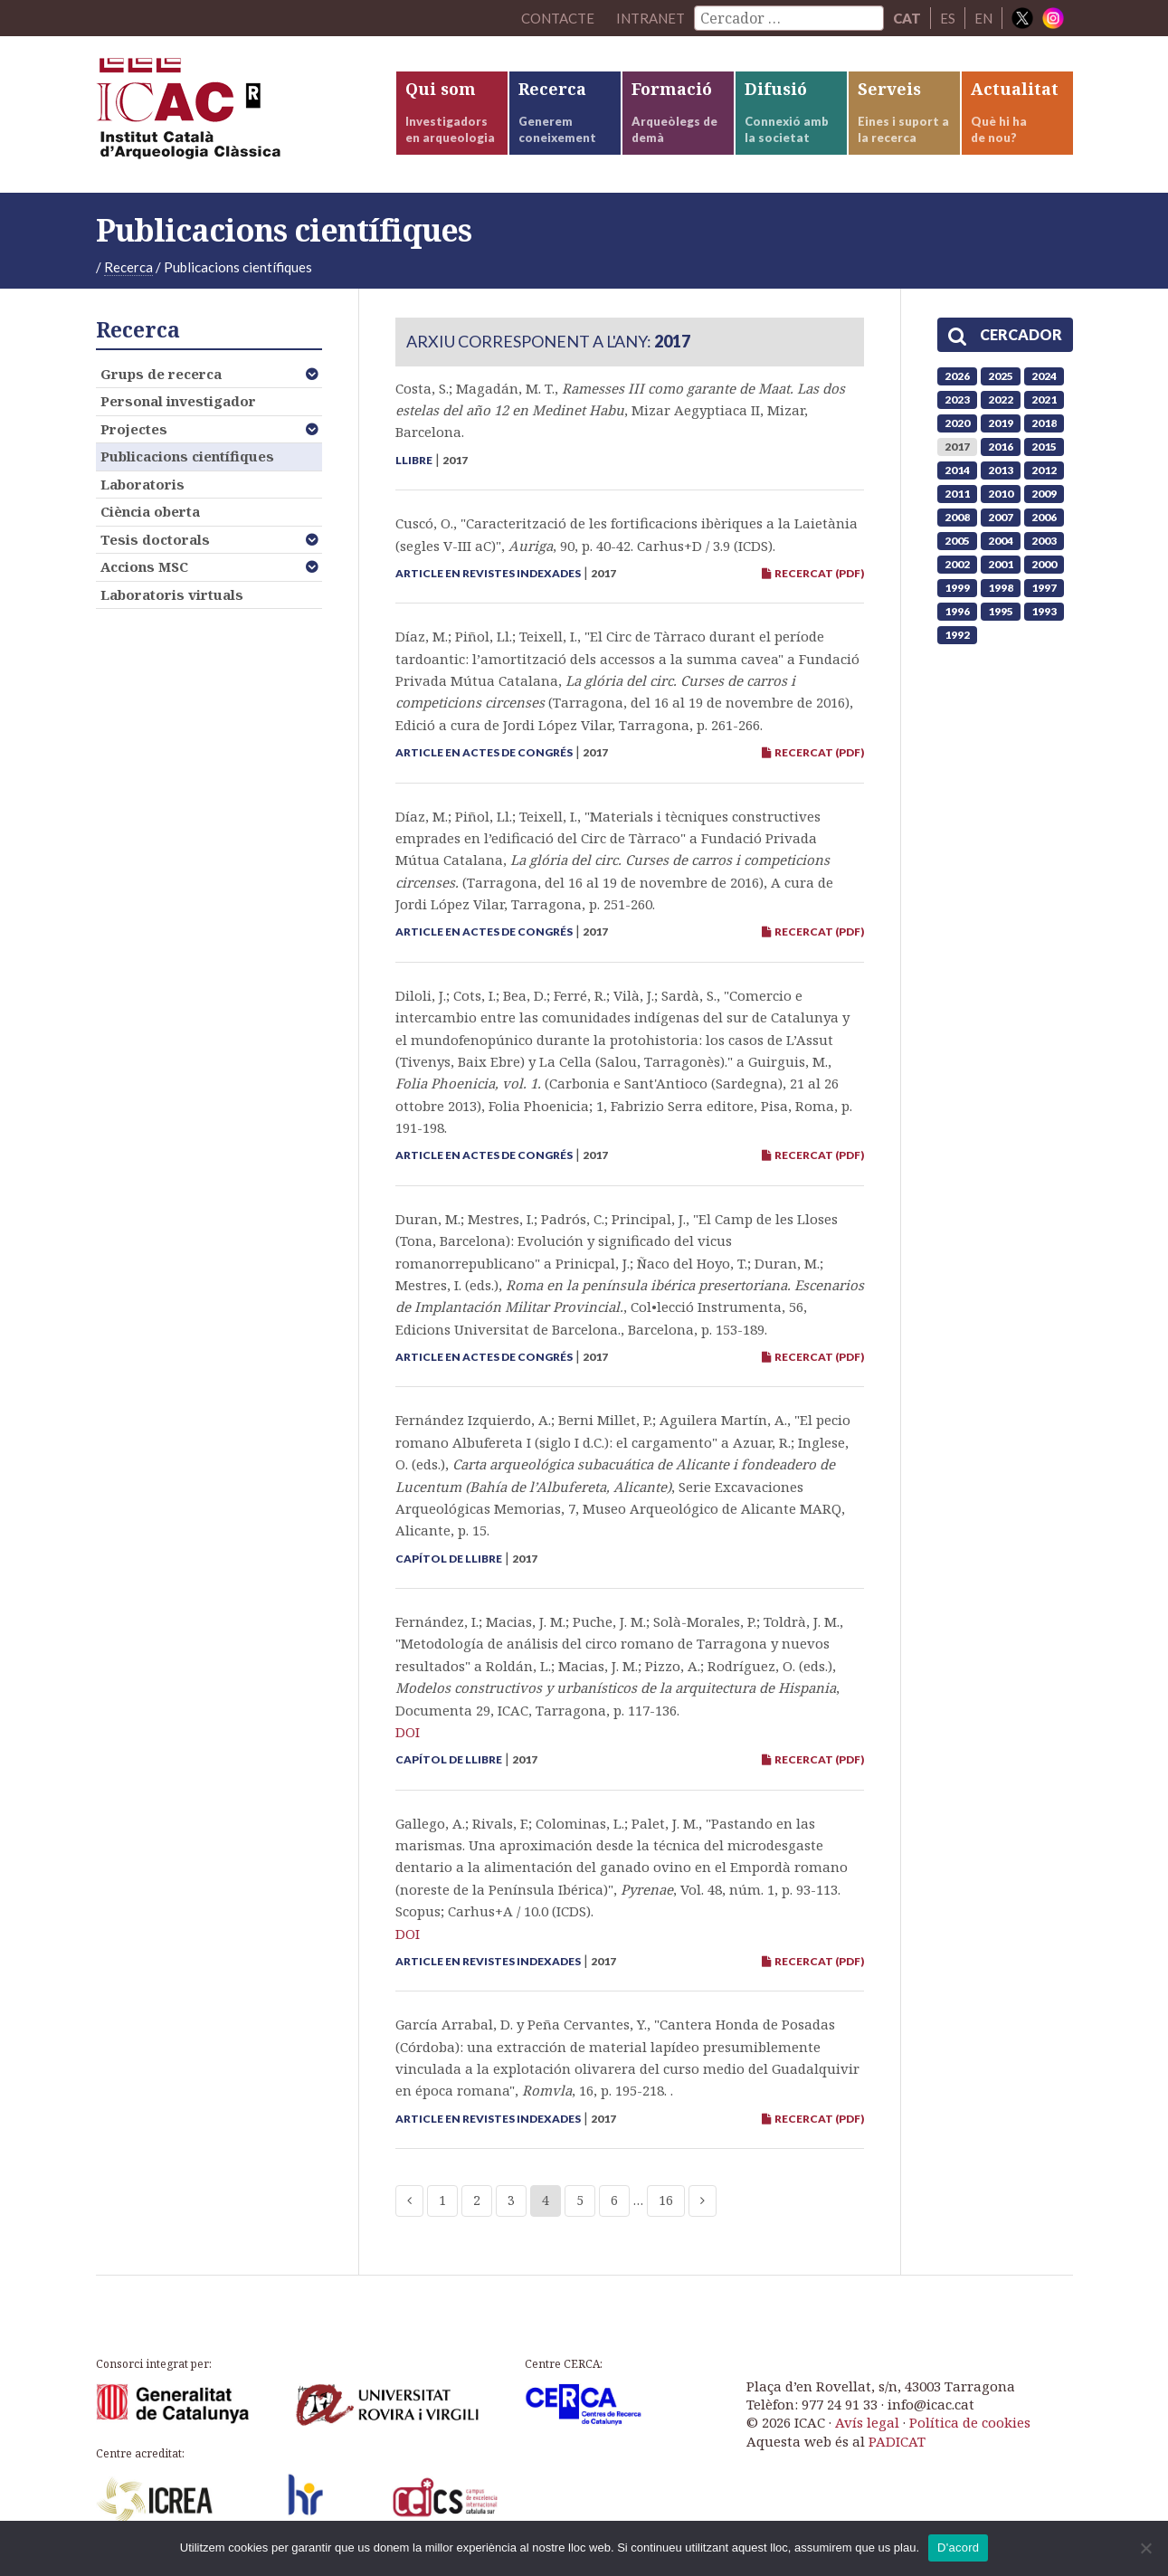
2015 (1044, 446)
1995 (1000, 611)
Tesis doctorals (155, 539)
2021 (1044, 399)
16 (666, 2200)
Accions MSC (144, 566)
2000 (1044, 564)
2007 (1000, 517)
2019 (1000, 423)
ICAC (231, 114)
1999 (957, 587)
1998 (1000, 587)
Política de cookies (969, 2422)
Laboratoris (142, 484)
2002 (957, 564)
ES (947, 18)
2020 (957, 423)
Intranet (650, 18)
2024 (1044, 376)
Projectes (133, 429)
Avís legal (867, 2422)
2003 (1044, 540)
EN (983, 18)
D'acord (958, 2547)
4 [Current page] (545, 2200)
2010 (1000, 493)
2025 (1000, 376)
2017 (957, 446)
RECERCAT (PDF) (813, 573)
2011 (957, 493)
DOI (407, 1732)
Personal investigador (178, 401)
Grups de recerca (161, 374)
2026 (957, 376)
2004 (1000, 540)
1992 (957, 635)
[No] (1145, 2548)
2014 (957, 470)
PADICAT (897, 2441)
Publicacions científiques (187, 456)
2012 (1044, 470)
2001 (1000, 564)
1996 (957, 611)
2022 (1000, 399)
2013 (1000, 470)
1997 (1044, 587)
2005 (957, 540)
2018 (1044, 423)
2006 (1044, 517)
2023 (957, 399)
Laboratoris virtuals (171, 594)
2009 (1044, 493)
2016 (1000, 446)
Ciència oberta (150, 511)
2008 (957, 517)
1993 (1044, 611)
